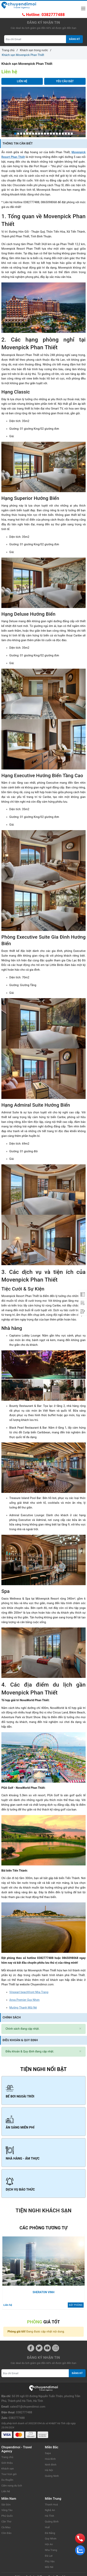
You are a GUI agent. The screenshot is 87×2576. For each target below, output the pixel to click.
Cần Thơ (6, 2521)
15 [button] (57, 134)
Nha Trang (51, 2550)
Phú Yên (50, 2561)
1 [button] (15, 134)
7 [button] (33, 134)
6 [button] (30, 134)
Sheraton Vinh (43, 2292)
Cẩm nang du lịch (11, 2485)
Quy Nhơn (51, 2538)
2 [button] (18, 134)
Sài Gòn (6, 2504)
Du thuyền (7, 2479)
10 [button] (42, 134)
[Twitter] (39, 2348)
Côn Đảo (6, 2533)
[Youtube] (47, 2348)
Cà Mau (6, 2527)
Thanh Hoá (51, 2504)
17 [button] (63, 134)
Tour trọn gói (9, 2474)
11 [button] (45, 134)
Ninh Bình (50, 2464)
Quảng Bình (52, 2521)
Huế (47, 2527)
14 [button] (54, 134)
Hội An (49, 2544)
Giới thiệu (7, 2462)
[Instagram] (55, 2348)
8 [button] (36, 134)
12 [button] (48, 134)
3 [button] (21, 134)
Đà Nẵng (50, 2533)
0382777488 (24, 2412)
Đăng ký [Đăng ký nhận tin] (74, 39)
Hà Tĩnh (49, 2515)
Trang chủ (7, 2457)
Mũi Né (49, 2567)
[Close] (80, 2028)
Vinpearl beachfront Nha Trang (28, 1992)
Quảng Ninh (52, 2475)
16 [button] (60, 134)
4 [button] (24, 134)
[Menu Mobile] (82, 8)
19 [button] (69, 134)
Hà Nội (49, 2470)
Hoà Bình (50, 2458)
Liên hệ (22, 81)
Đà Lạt (49, 2555)
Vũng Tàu (6, 2510)
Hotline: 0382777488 (45, 14)
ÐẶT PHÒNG (75, 2305)
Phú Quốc (7, 2515)
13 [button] (51, 134)
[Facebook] (30, 2348)
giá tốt (43, 2321)
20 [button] (72, 134)
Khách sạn (7, 2468)
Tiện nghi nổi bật (43, 2069)
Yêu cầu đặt (65, 81)
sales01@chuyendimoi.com (27, 2406)
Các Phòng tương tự (43, 2227)
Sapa (48, 2453)
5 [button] (27, 134)
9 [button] (39, 134)
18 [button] (66, 134)
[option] (43, 112)
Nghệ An (50, 2510)
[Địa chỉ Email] (35, 39)
